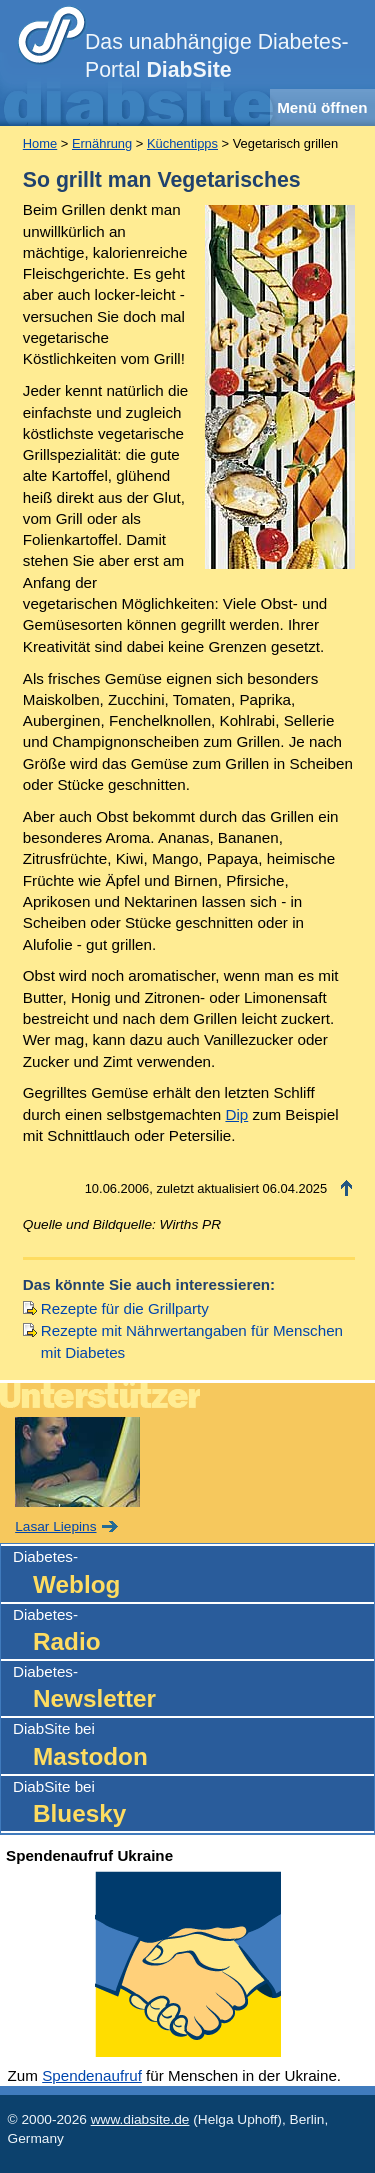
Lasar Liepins (55, 1526)
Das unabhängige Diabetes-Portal (217, 56)
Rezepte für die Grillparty (125, 1308)
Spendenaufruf (92, 2075)
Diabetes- (193, 1574)
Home (40, 143)
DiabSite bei (193, 1746)
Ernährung (102, 143)
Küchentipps (182, 143)
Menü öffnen (322, 107)
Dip (236, 1114)
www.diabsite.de (140, 2119)
